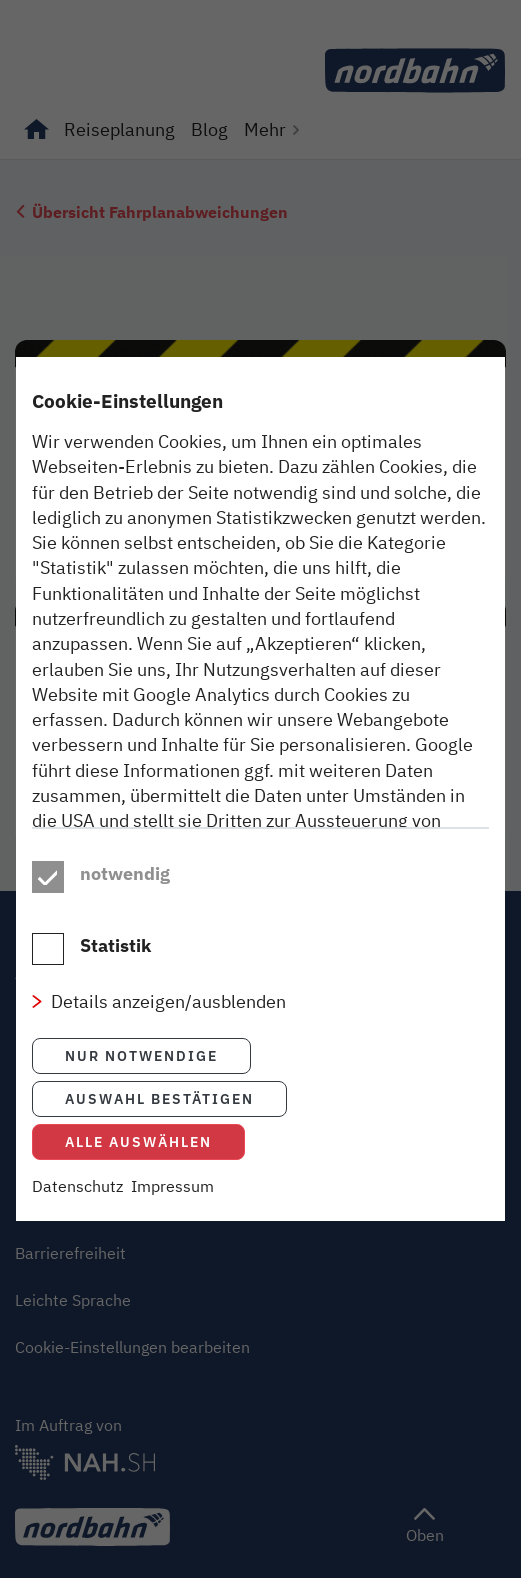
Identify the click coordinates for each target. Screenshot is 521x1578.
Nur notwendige (141, 1096)
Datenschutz (77, 1227)
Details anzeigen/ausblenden (168, 1042)
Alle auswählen (138, 1182)
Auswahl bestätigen (159, 1139)
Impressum (172, 1227)
